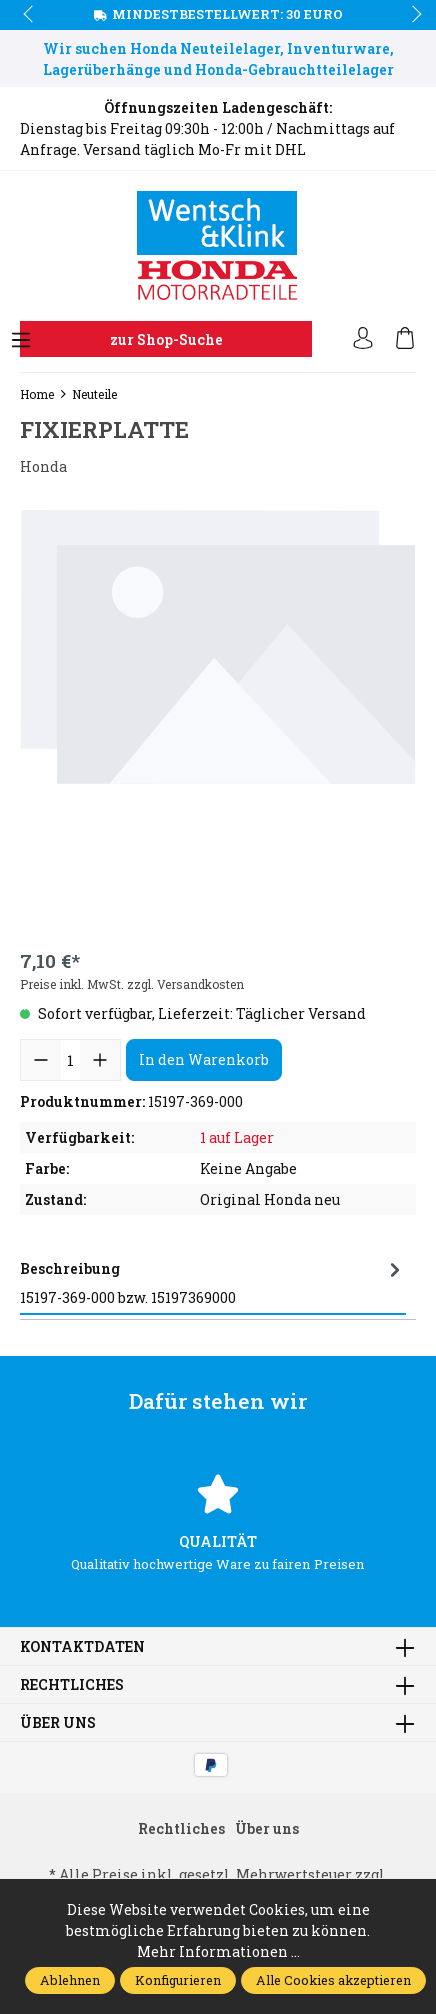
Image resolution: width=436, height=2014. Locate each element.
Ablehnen (70, 1980)
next (411, 15)
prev (30, 15)
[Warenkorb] (405, 339)
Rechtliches (72, 1685)
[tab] (213, 1282)
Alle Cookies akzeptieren (333, 1980)
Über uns (58, 1723)
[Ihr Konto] (363, 339)
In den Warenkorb (204, 1059)
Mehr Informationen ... (218, 1951)
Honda (43, 466)
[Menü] (21, 341)
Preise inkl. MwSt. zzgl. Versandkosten (132, 984)
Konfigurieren (178, 1980)
